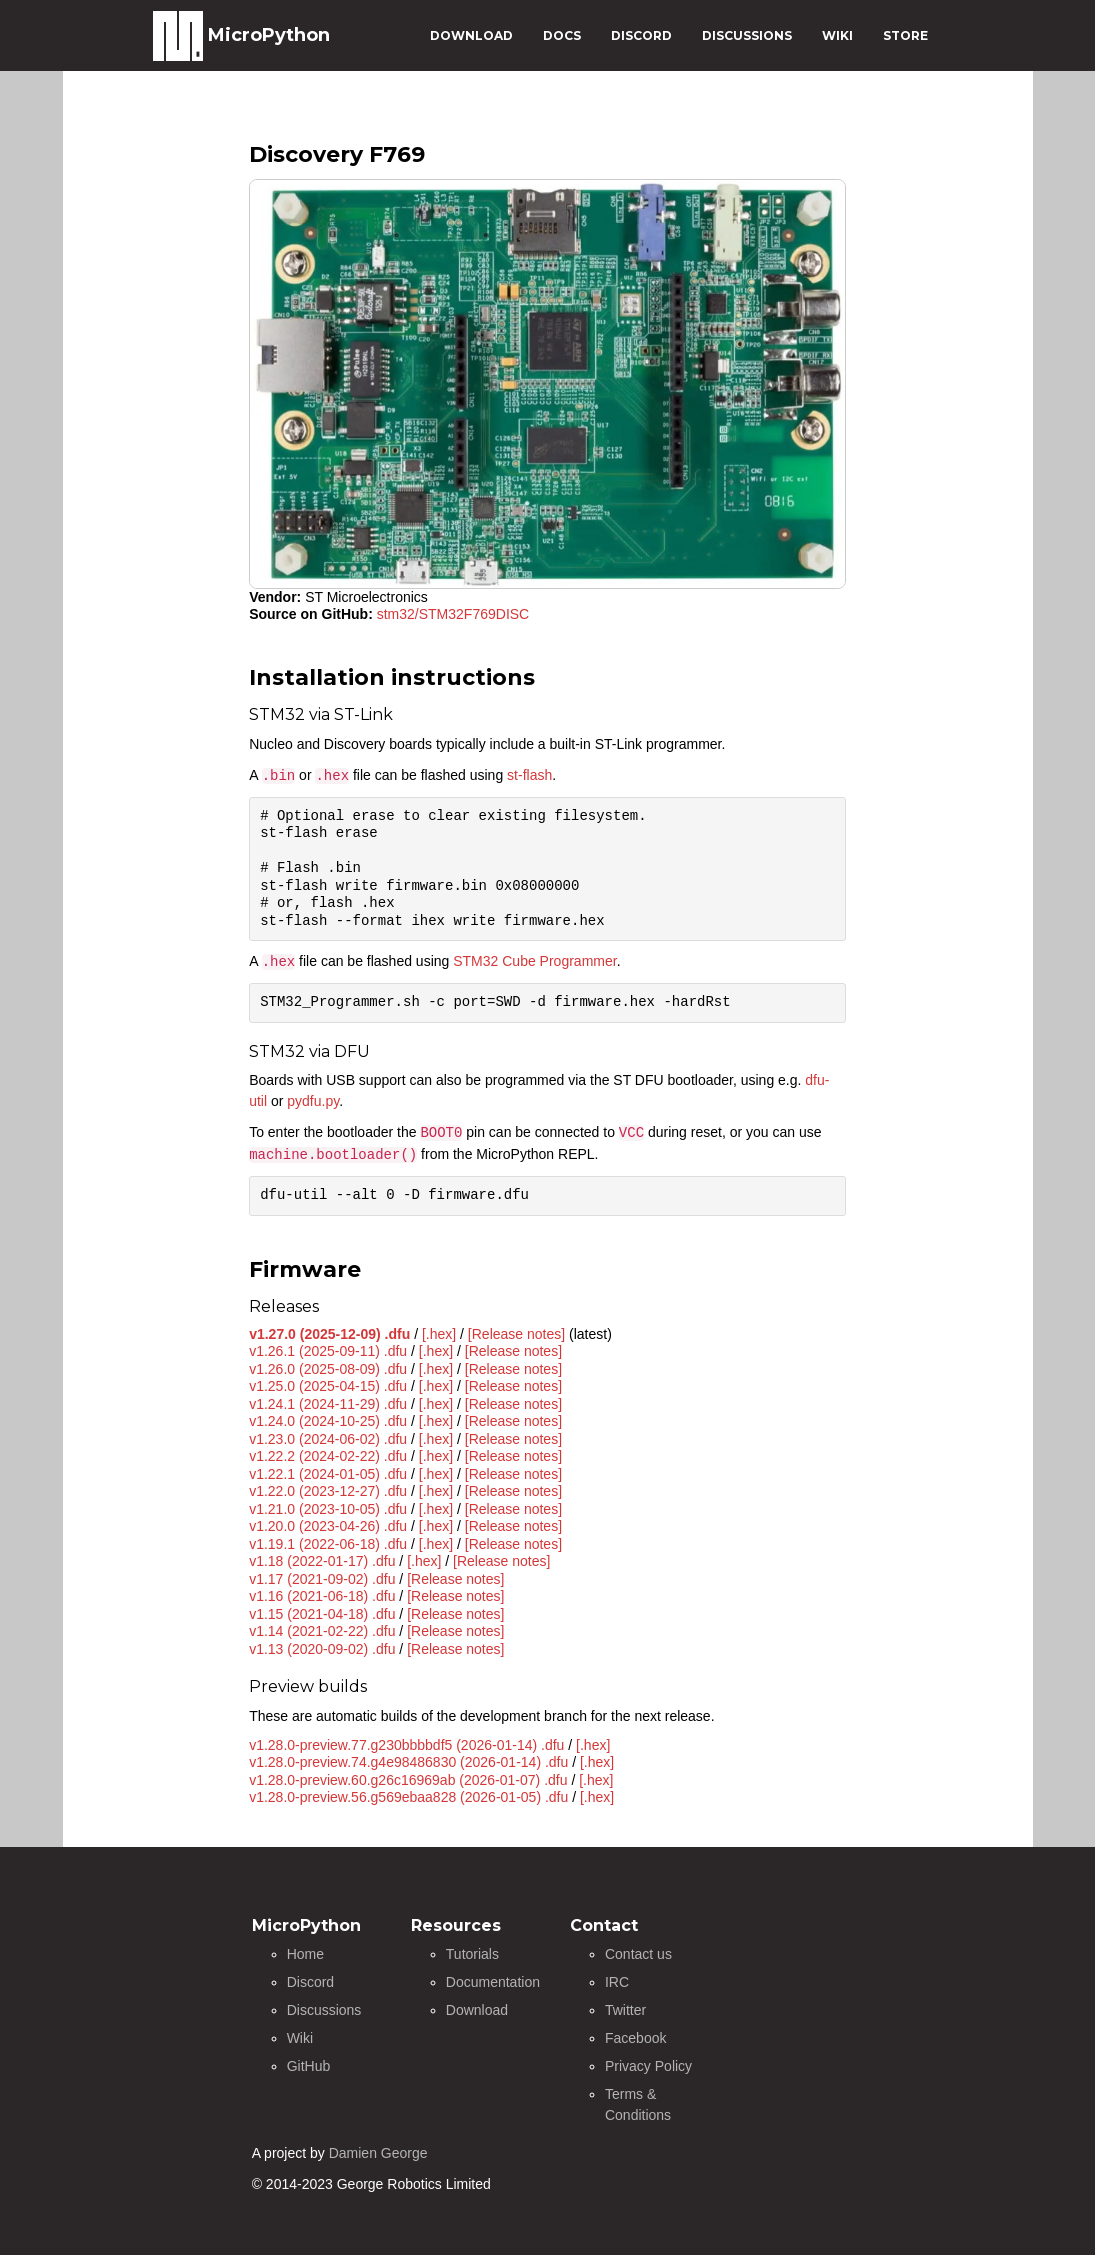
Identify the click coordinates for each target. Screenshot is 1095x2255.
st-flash (529, 775)
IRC (617, 1982)
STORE (905, 35)
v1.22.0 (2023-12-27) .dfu (328, 1491)
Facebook (635, 2038)
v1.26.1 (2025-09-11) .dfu (328, 1351)
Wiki (300, 2038)
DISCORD (641, 35)
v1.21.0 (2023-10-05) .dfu (328, 1509)
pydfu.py (313, 1101)
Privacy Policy (648, 2066)
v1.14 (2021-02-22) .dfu (322, 1631)
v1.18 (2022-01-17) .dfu (322, 1561)
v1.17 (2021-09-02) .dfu (322, 1579)
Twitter (625, 2010)
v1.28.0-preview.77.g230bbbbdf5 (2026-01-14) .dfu (406, 1745)
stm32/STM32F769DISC (453, 614)
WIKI (837, 35)
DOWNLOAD (471, 35)
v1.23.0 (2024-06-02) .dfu (328, 1439)
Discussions (324, 2010)
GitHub (309, 2066)
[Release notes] (516, 1334)
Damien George (378, 2153)
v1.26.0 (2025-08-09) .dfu (328, 1369)
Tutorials (472, 1954)
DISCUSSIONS (747, 35)
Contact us (638, 1954)
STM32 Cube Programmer (534, 961)
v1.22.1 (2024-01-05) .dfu (328, 1474)
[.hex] (439, 1334)
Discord (310, 1982)
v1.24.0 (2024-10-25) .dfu (328, 1421)
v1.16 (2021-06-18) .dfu (322, 1596)
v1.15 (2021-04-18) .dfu (322, 1614)
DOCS (562, 35)
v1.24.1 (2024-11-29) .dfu (328, 1404)
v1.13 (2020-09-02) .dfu (322, 1649)
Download (477, 2010)
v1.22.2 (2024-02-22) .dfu (328, 1456)
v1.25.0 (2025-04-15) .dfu (328, 1386)
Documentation (493, 1982)
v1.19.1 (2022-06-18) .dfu (328, 1544)
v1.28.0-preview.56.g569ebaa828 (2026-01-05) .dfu (408, 1797)
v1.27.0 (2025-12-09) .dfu (329, 1334)
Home (305, 1954)
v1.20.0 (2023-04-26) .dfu (328, 1526)
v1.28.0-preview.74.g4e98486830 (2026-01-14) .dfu (408, 1762)
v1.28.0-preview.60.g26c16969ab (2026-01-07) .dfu (408, 1780)
